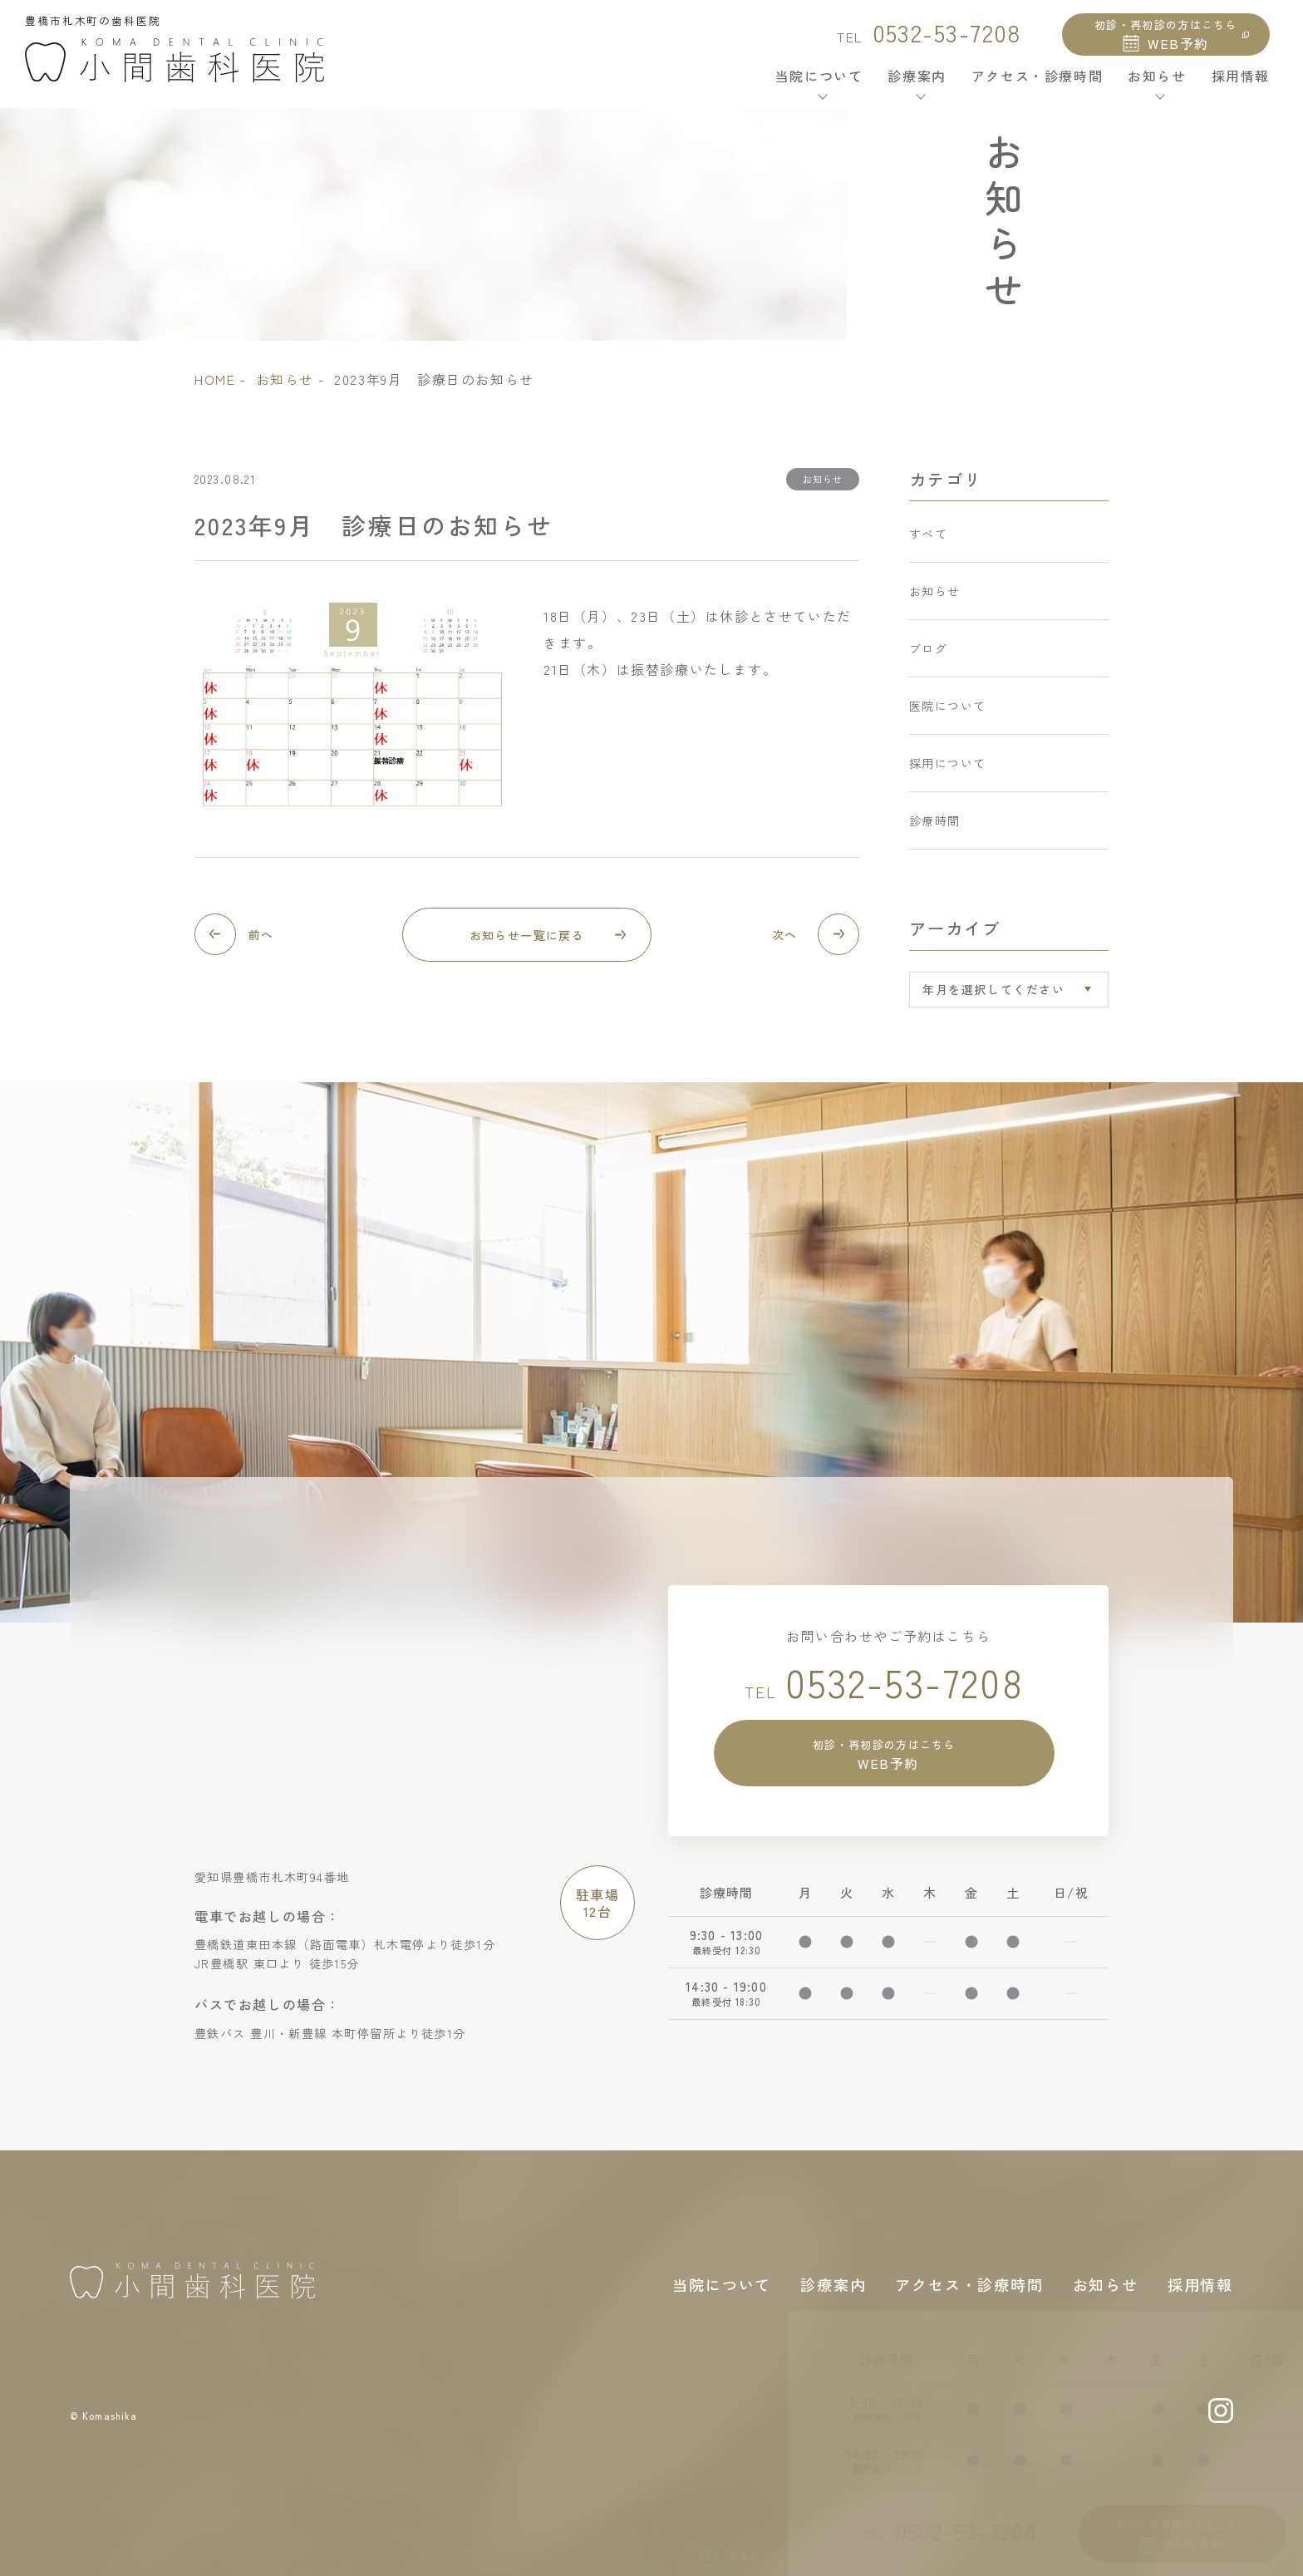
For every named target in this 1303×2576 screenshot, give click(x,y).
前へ (263, 935)
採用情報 (1241, 86)
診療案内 (833, 2281)
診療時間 (938, 772)
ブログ (931, 630)
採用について (953, 725)
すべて (931, 535)
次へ (786, 935)
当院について (721, 2281)
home (214, 379)
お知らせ (285, 379)
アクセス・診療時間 (1037, 86)
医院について (953, 677)
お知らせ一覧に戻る (526, 935)
